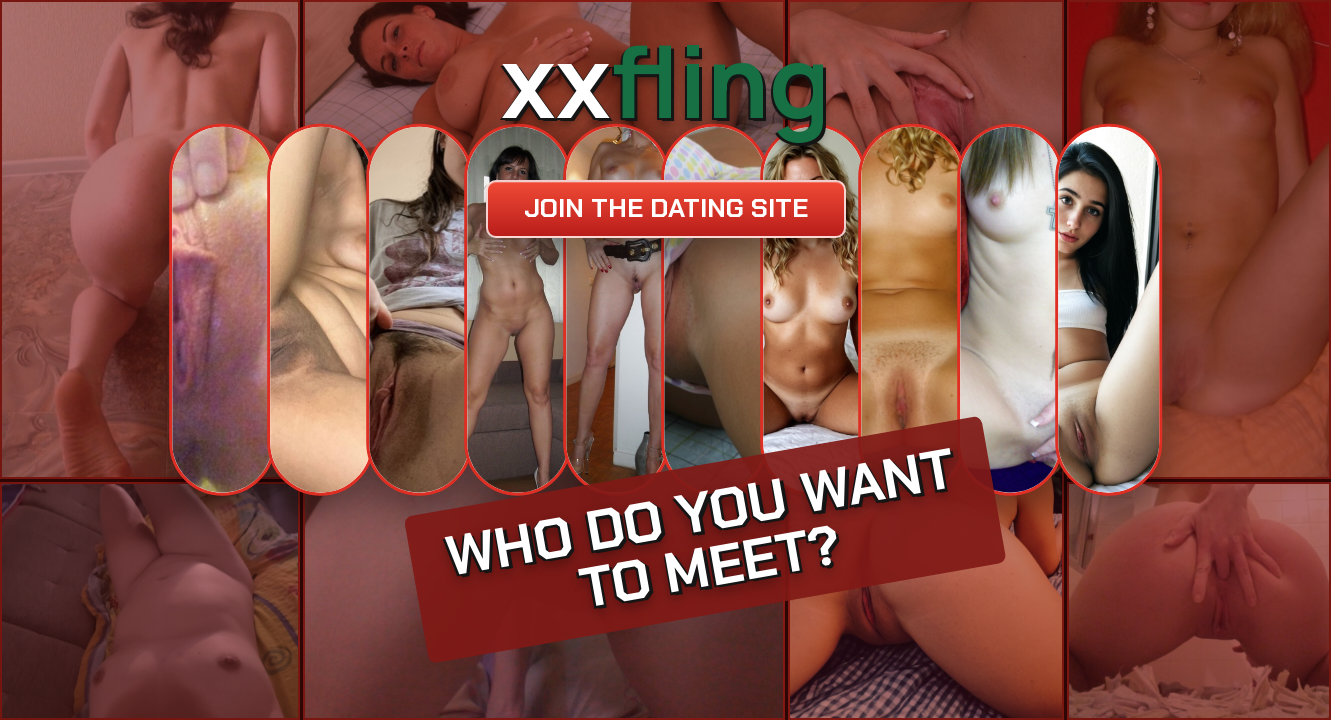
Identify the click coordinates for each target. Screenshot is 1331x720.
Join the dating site (666, 208)
